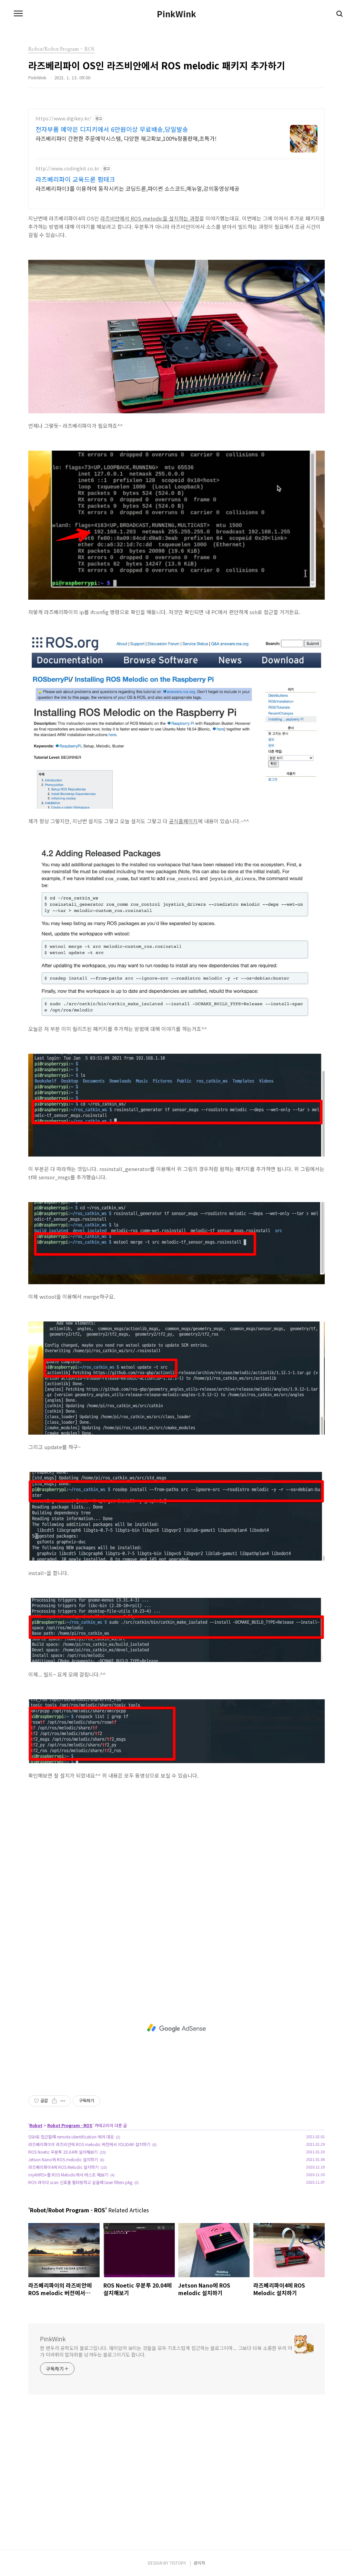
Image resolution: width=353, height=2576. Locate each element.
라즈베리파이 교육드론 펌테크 (75, 179)
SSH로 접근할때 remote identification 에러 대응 (71, 2137)
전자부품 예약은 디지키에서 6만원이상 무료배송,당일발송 (112, 129)
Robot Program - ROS (69, 2125)
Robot (35, 2125)
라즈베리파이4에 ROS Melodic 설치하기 (63, 2167)
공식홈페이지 (183, 821)
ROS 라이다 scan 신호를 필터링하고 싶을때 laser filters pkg (80, 2182)
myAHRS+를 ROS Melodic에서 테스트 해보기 (68, 2174)
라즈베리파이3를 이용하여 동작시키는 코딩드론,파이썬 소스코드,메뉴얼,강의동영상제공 (138, 188)
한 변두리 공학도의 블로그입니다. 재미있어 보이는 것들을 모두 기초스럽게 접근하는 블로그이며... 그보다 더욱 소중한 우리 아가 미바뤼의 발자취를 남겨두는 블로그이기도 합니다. (166, 2351)
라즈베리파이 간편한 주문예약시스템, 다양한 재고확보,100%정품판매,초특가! (126, 138)
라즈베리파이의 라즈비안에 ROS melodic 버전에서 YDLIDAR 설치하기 (89, 2144)
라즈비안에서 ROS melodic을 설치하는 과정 (149, 218)
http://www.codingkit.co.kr (67, 168)
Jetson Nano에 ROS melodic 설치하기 (63, 2159)
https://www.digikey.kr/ (63, 118)
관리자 (199, 2563)
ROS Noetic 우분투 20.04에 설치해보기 (63, 2152)
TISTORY (178, 2563)
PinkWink (176, 14)
